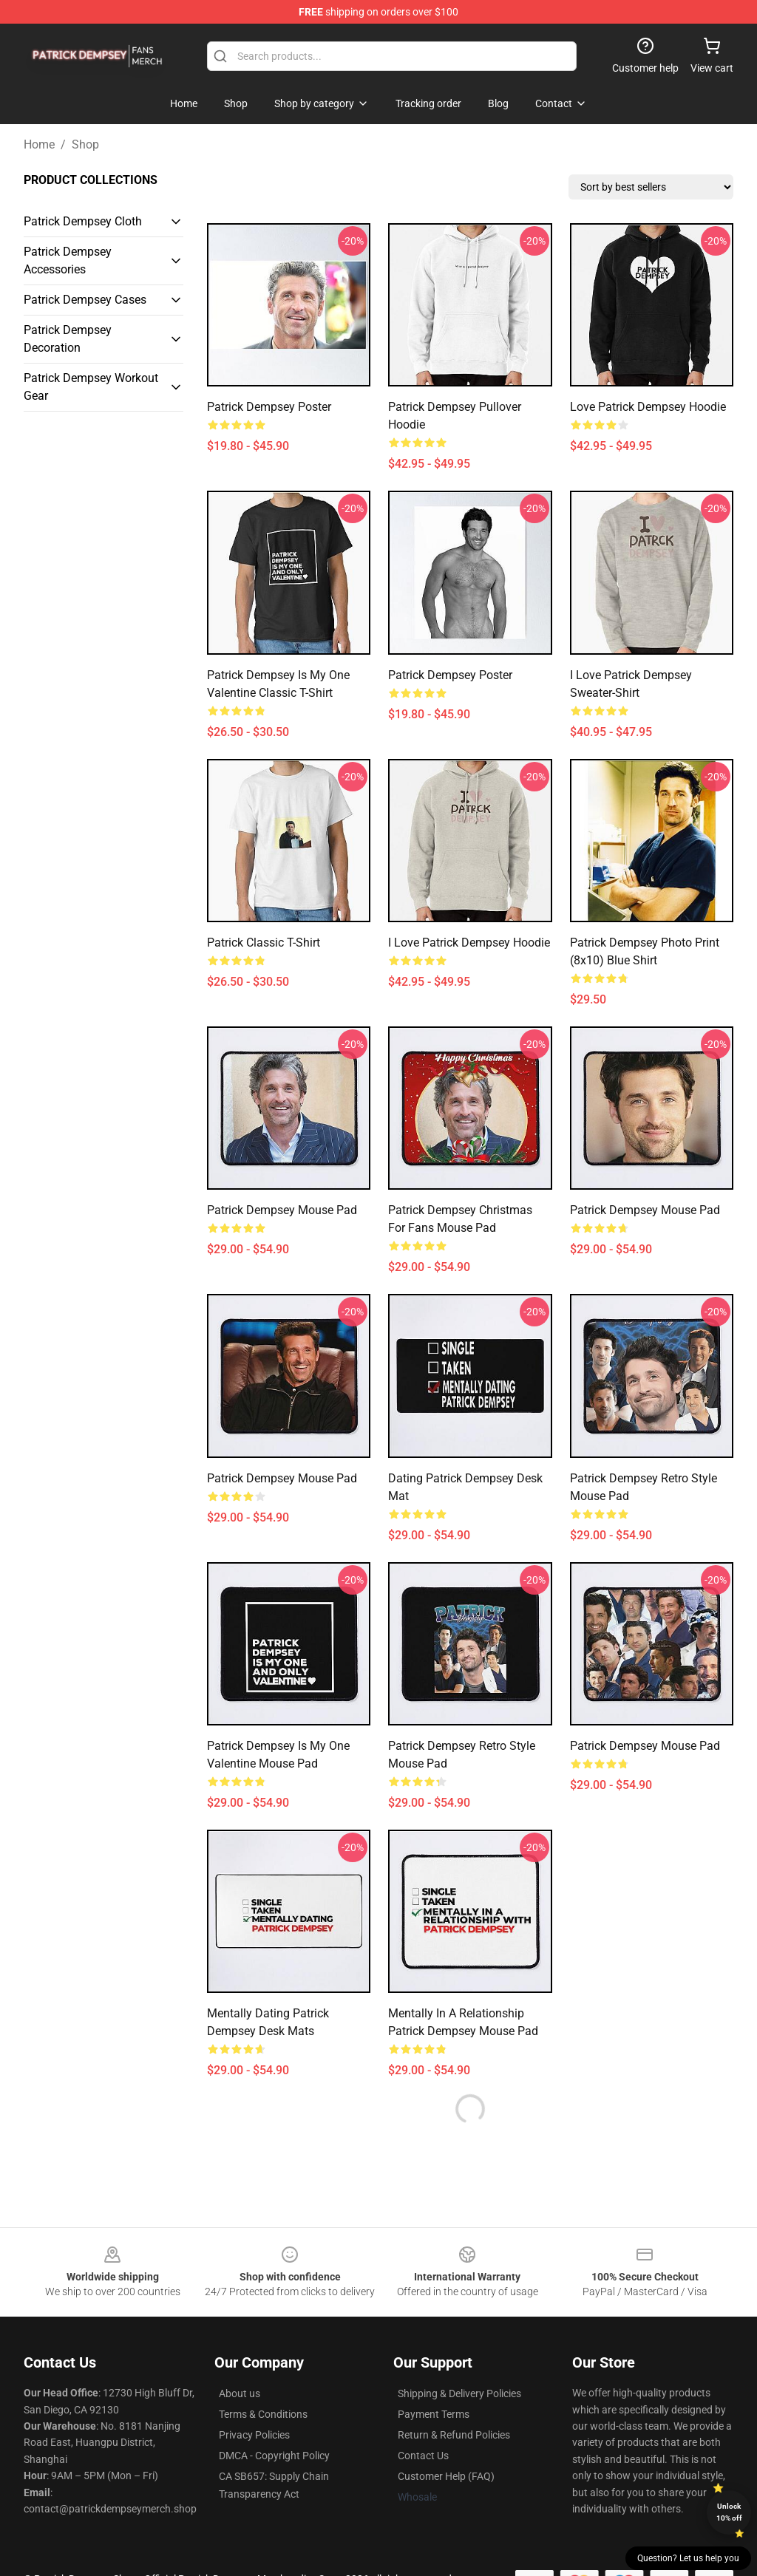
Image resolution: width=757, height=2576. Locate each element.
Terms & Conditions (263, 2414)
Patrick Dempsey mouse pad (282, 1478)
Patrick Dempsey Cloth (83, 221)
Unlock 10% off (729, 2512)
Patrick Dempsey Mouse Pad (282, 1210)
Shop (85, 144)
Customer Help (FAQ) (446, 2476)
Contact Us (423, 2455)
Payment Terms (433, 2414)
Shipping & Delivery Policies (459, 2393)
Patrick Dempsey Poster (269, 407)
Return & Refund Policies (454, 2435)
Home (39, 144)
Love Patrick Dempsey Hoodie (648, 407)
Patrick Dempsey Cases (85, 300)
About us (239, 2393)
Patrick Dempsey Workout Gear (91, 387)
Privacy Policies (254, 2435)
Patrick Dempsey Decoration (68, 339)
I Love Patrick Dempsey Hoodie (469, 943)
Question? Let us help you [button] (688, 2558)
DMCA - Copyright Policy (274, 2455)
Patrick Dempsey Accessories (68, 260)
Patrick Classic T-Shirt (263, 943)
